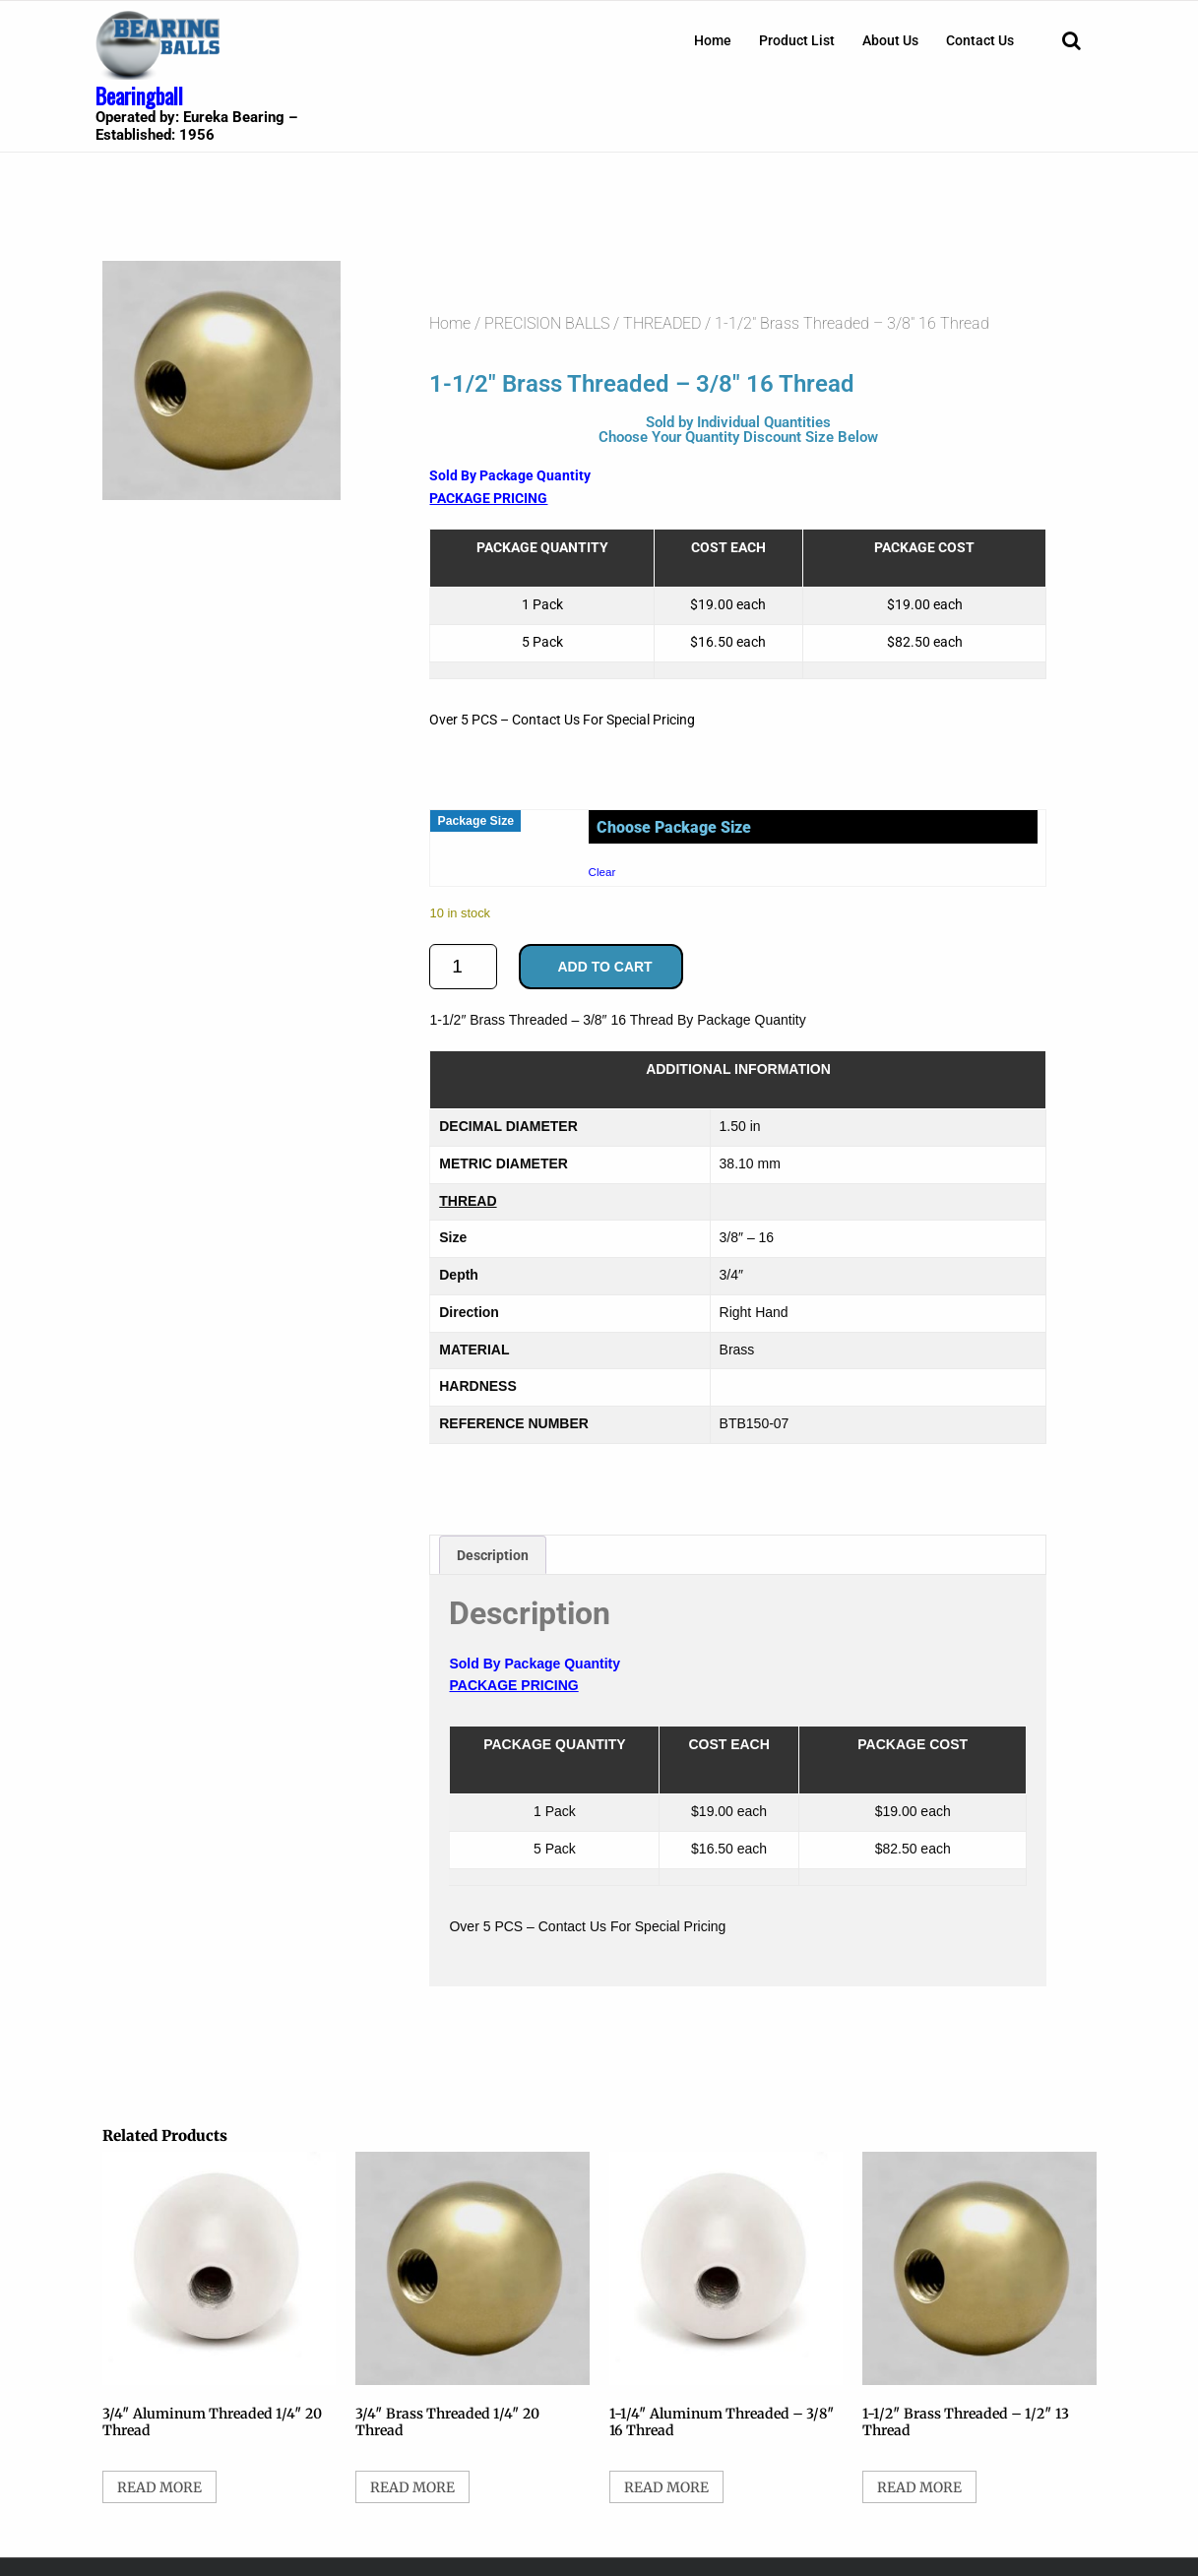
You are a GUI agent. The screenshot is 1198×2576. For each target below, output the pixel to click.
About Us (890, 40)
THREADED (662, 323)
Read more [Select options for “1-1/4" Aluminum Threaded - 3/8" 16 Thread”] (666, 2487)
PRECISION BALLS (546, 323)
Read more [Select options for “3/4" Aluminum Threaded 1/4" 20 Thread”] (159, 2487)
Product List (797, 40)
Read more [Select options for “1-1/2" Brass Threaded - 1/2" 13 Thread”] (919, 2487)
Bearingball (139, 95)
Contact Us (980, 40)
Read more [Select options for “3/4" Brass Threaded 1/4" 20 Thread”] (412, 2487)
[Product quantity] (463, 966)
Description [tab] (493, 1555)
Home (712, 40)
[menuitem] (712, 40)
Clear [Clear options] (602, 871)
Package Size (475, 821)
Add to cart (604, 966)
